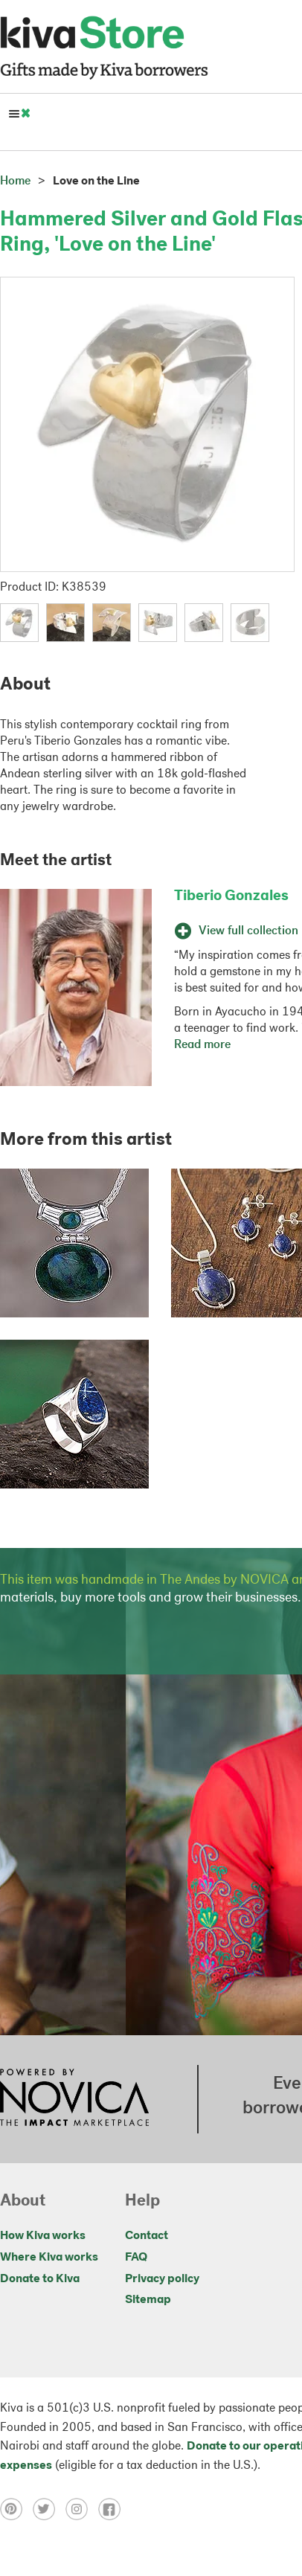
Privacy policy (162, 2279)
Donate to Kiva (40, 2279)
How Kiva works (43, 2236)
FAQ (136, 2258)
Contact (146, 2236)
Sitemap (148, 2300)
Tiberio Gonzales (231, 896)
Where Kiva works (49, 2258)
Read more (202, 1045)
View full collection (236, 931)
